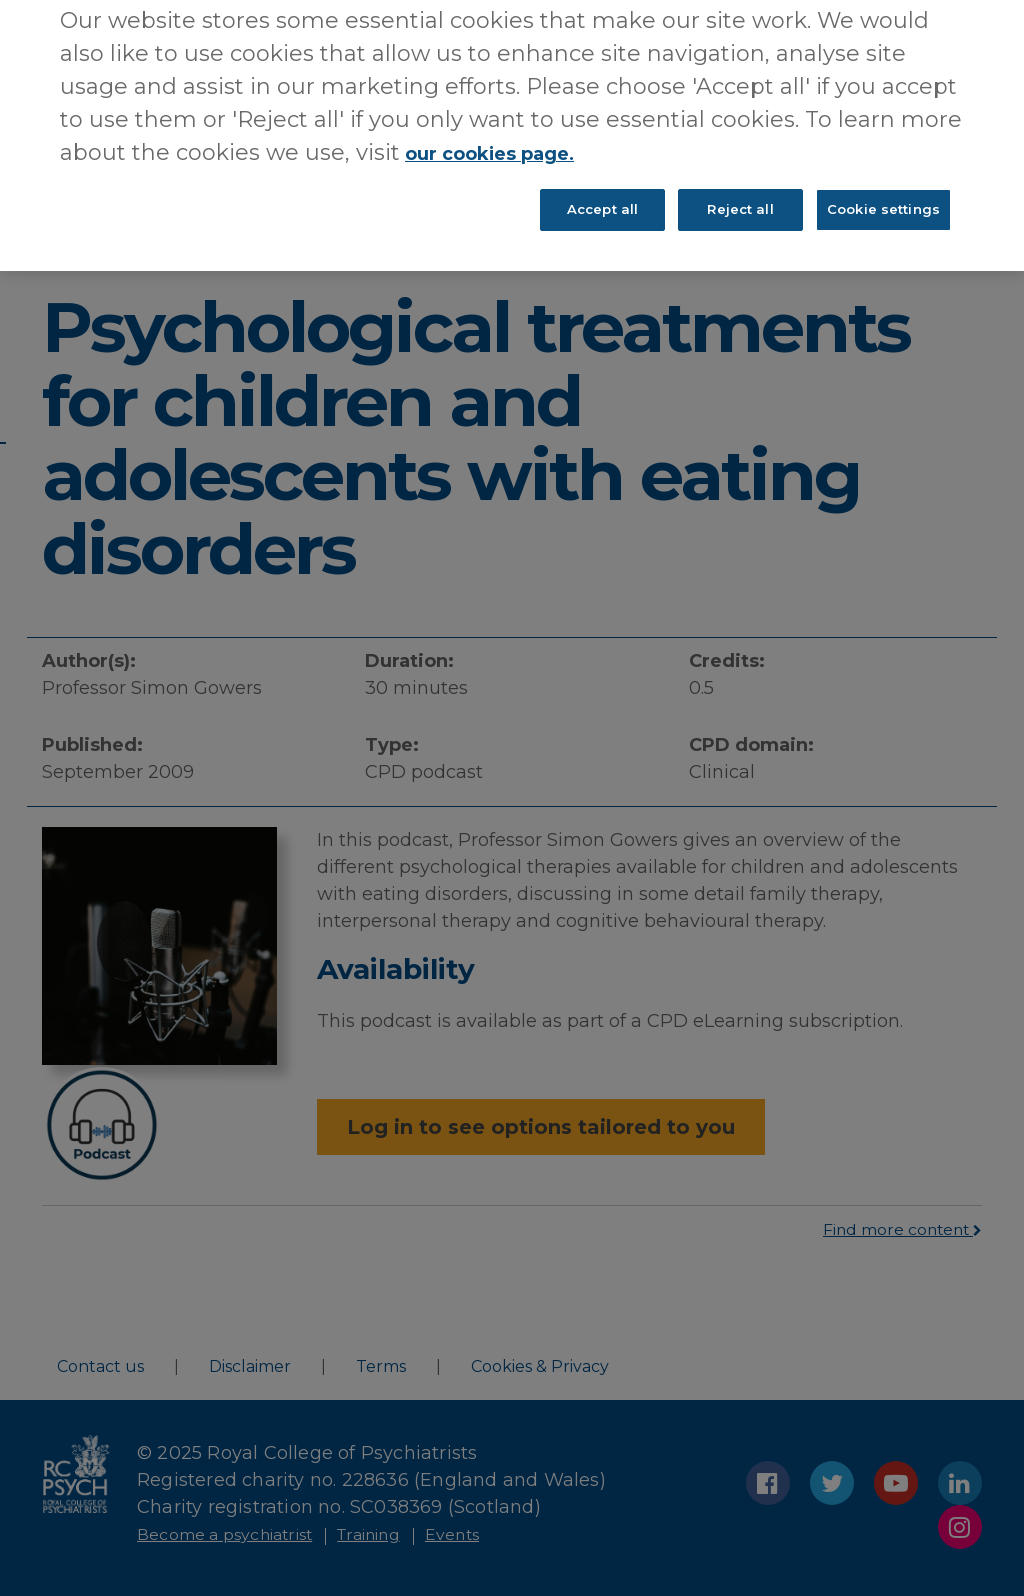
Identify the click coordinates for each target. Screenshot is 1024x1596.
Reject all (740, 199)
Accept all (602, 199)
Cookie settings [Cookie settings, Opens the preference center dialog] (883, 199)
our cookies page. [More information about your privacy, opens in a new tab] (509, 134)
